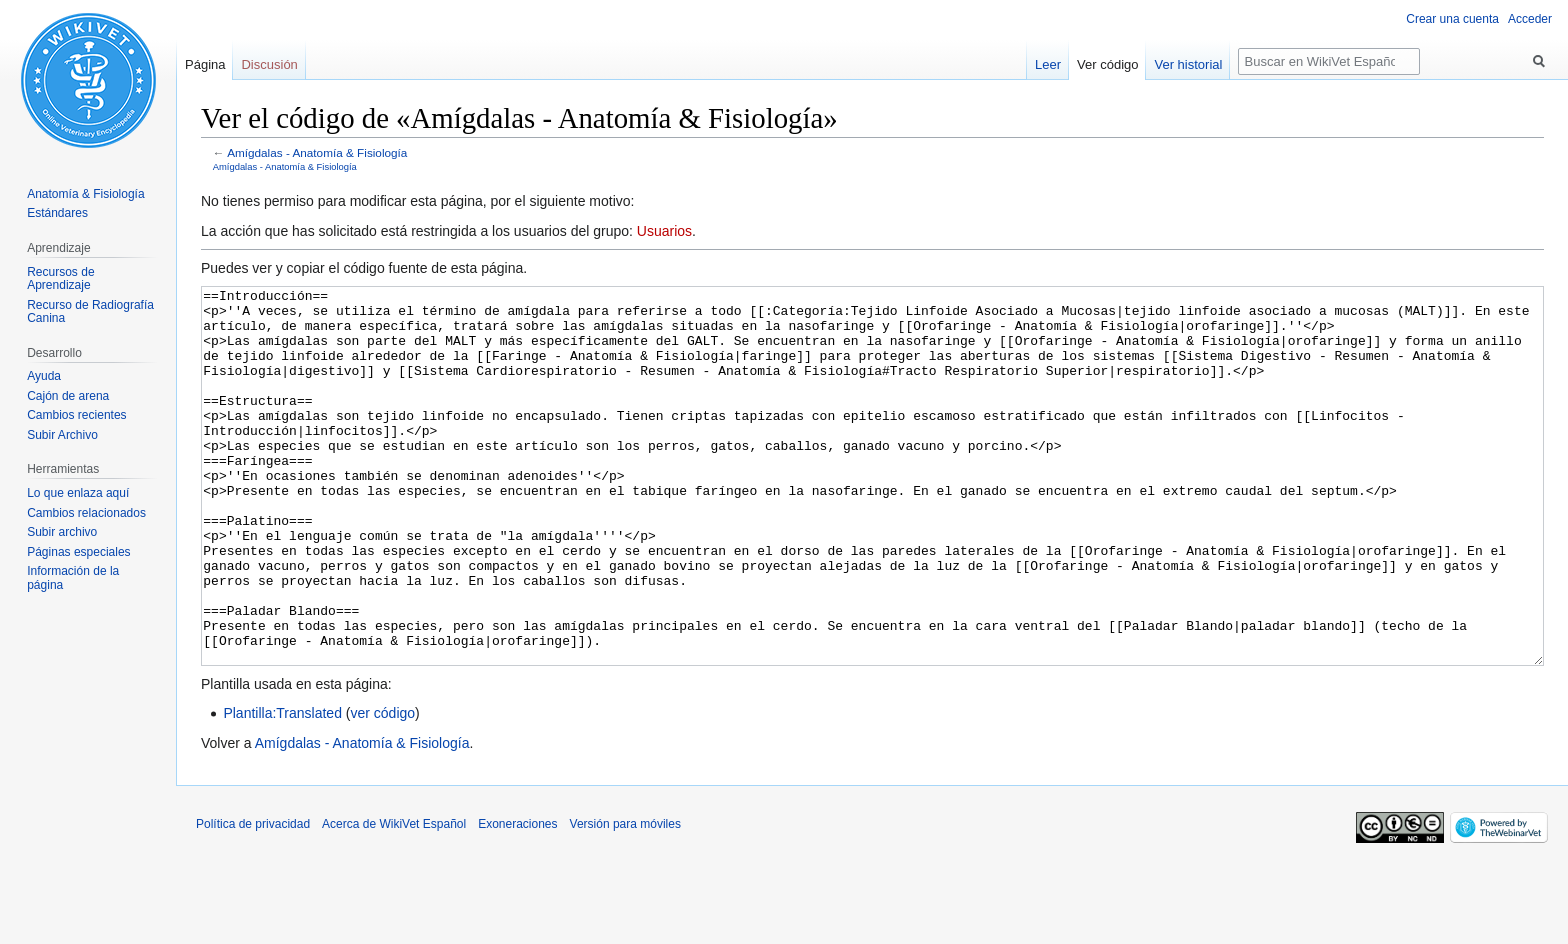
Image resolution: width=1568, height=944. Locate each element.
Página (205, 64)
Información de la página (73, 578)
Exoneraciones (517, 899)
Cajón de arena (68, 396)
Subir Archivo (62, 435)
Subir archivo (62, 532)
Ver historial (1188, 64)
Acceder (1530, 19)
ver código (383, 788)
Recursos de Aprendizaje (60, 279)
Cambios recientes (76, 415)
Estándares (57, 213)
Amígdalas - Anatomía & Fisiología (317, 152)
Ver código (1107, 64)
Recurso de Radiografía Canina (90, 312)
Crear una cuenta (1452, 19)
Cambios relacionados (86, 513)
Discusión (269, 64)
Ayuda (44, 376)
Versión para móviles (625, 899)
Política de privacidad (253, 899)
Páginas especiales (78, 552)
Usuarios (664, 231)
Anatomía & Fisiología (85, 194)
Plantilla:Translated (282, 788)
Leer (1048, 64)
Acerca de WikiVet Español (394, 899)
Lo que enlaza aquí (78, 493)
